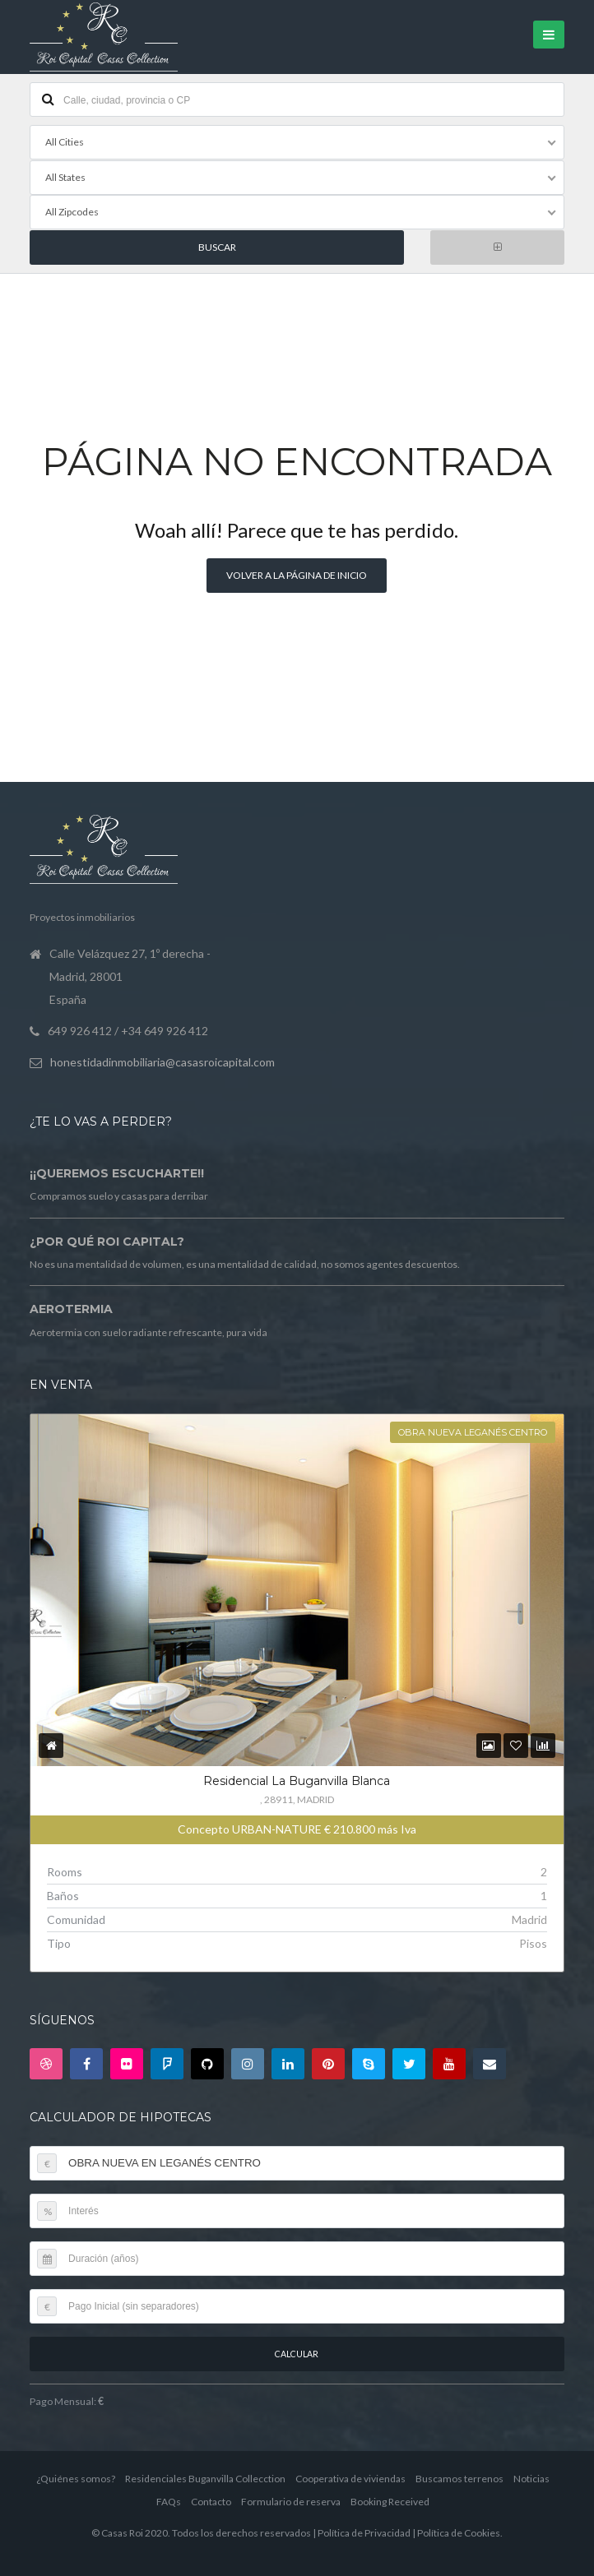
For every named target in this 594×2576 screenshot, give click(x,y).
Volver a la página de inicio (296, 574)
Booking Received (389, 2500)
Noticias (531, 2477)
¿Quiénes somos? (75, 2477)
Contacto (211, 2500)
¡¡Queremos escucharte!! (117, 1171)
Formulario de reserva (291, 2500)
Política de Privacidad (364, 2531)
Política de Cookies (458, 2531)
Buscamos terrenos (459, 2477)
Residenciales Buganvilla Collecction (205, 2477)
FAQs (168, 2500)
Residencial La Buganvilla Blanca (296, 1779)
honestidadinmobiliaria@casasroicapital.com (162, 1060)
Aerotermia (71, 1308)
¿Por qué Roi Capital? (107, 1240)
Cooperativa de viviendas (350, 2477)
